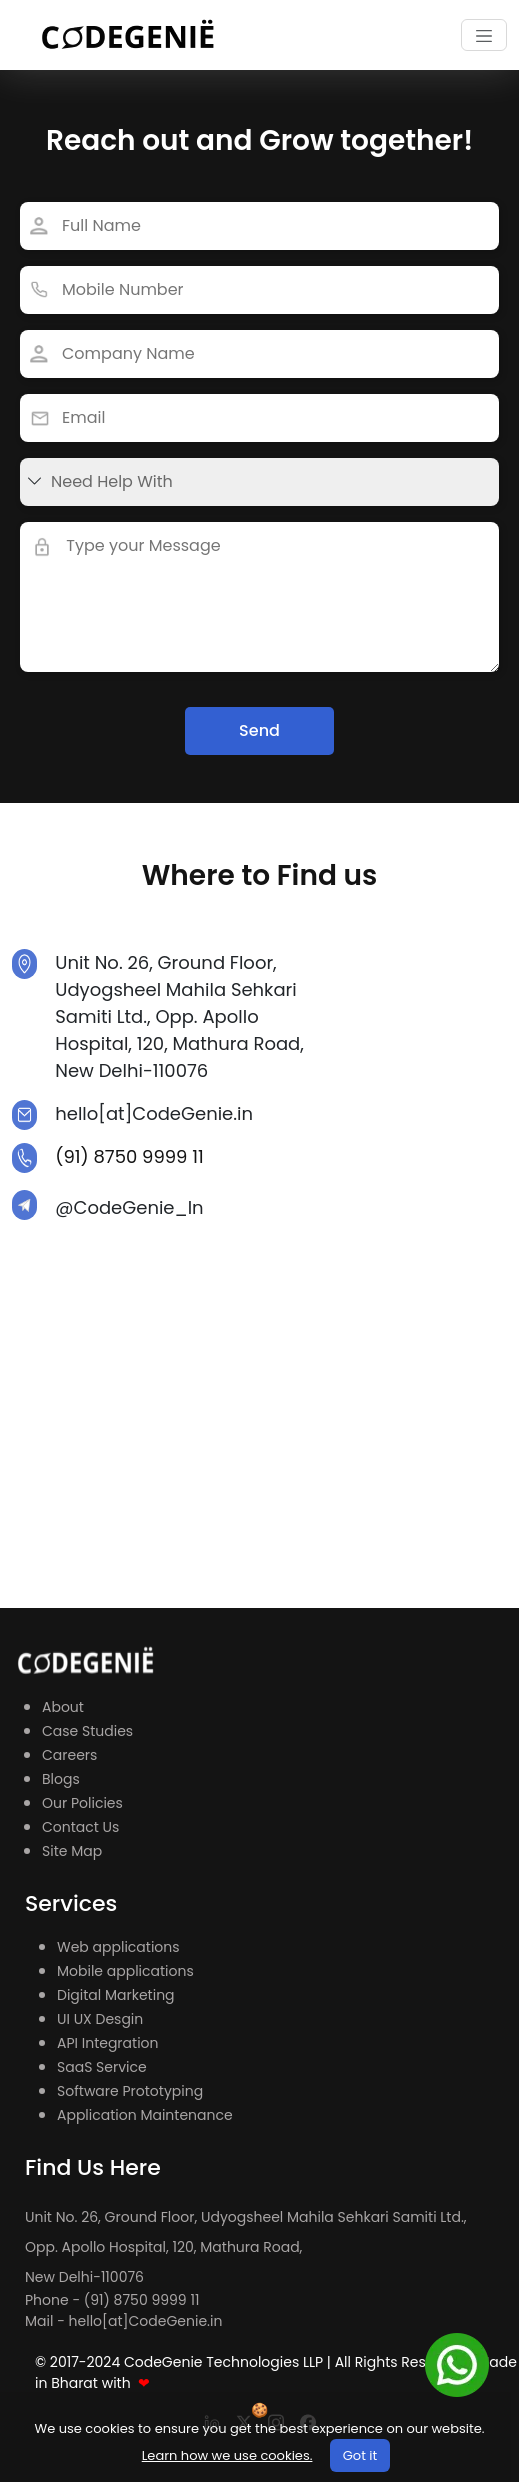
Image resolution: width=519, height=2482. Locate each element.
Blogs (61, 1779)
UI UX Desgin (100, 2019)
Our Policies (82, 1803)
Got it (360, 2455)
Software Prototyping (130, 2091)
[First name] (259, 418)
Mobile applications (125, 1971)
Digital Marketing (116, 1995)
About (63, 1707)
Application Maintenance (145, 2115)
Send (259, 730)
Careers (69, 1755)
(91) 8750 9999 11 (129, 1156)
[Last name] (259, 290)
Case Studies (87, 1731)
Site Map (72, 1851)
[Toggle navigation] (484, 35)
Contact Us (80, 1827)
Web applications (118, 1947)
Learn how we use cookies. (227, 2455)
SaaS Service (102, 2067)
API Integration (108, 2043)
